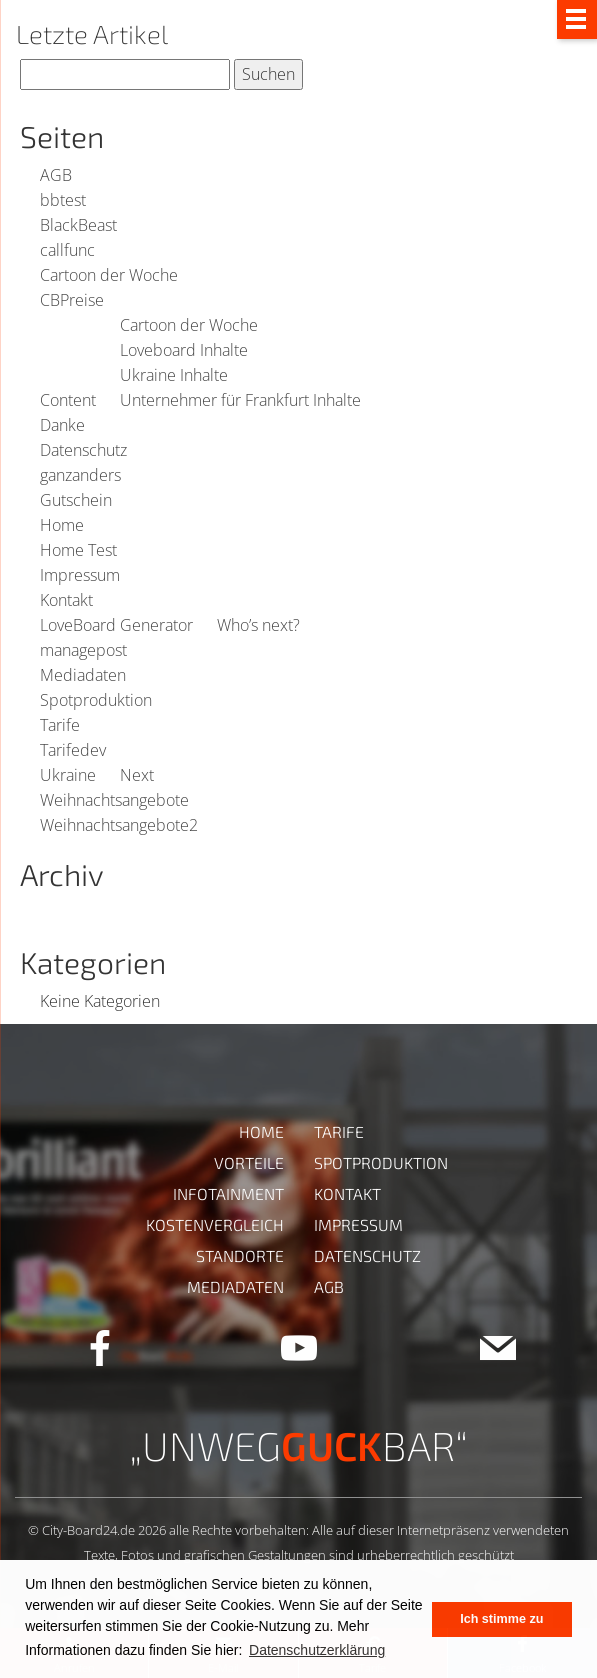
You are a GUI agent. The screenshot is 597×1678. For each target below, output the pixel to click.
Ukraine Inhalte (174, 375)
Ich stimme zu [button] (501, 1619)
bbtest (63, 200)
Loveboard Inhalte (184, 350)
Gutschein (76, 500)
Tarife (60, 725)
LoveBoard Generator (116, 625)
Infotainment (228, 1193)
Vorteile (249, 1162)
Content (68, 400)
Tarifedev (73, 750)
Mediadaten (83, 675)
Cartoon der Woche (109, 275)
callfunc (67, 250)
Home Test (78, 550)
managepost (83, 650)
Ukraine (68, 775)
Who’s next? (258, 625)
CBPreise (72, 300)
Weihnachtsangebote (114, 800)
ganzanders (80, 475)
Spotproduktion (96, 700)
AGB (56, 175)
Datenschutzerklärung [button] (317, 1650)
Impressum (80, 575)
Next (137, 775)
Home (62, 525)
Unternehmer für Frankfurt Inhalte (240, 400)
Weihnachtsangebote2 (119, 825)
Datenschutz (83, 450)
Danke (62, 425)
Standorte (240, 1255)
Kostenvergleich (215, 1224)
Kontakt (66, 600)
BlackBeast (78, 225)
